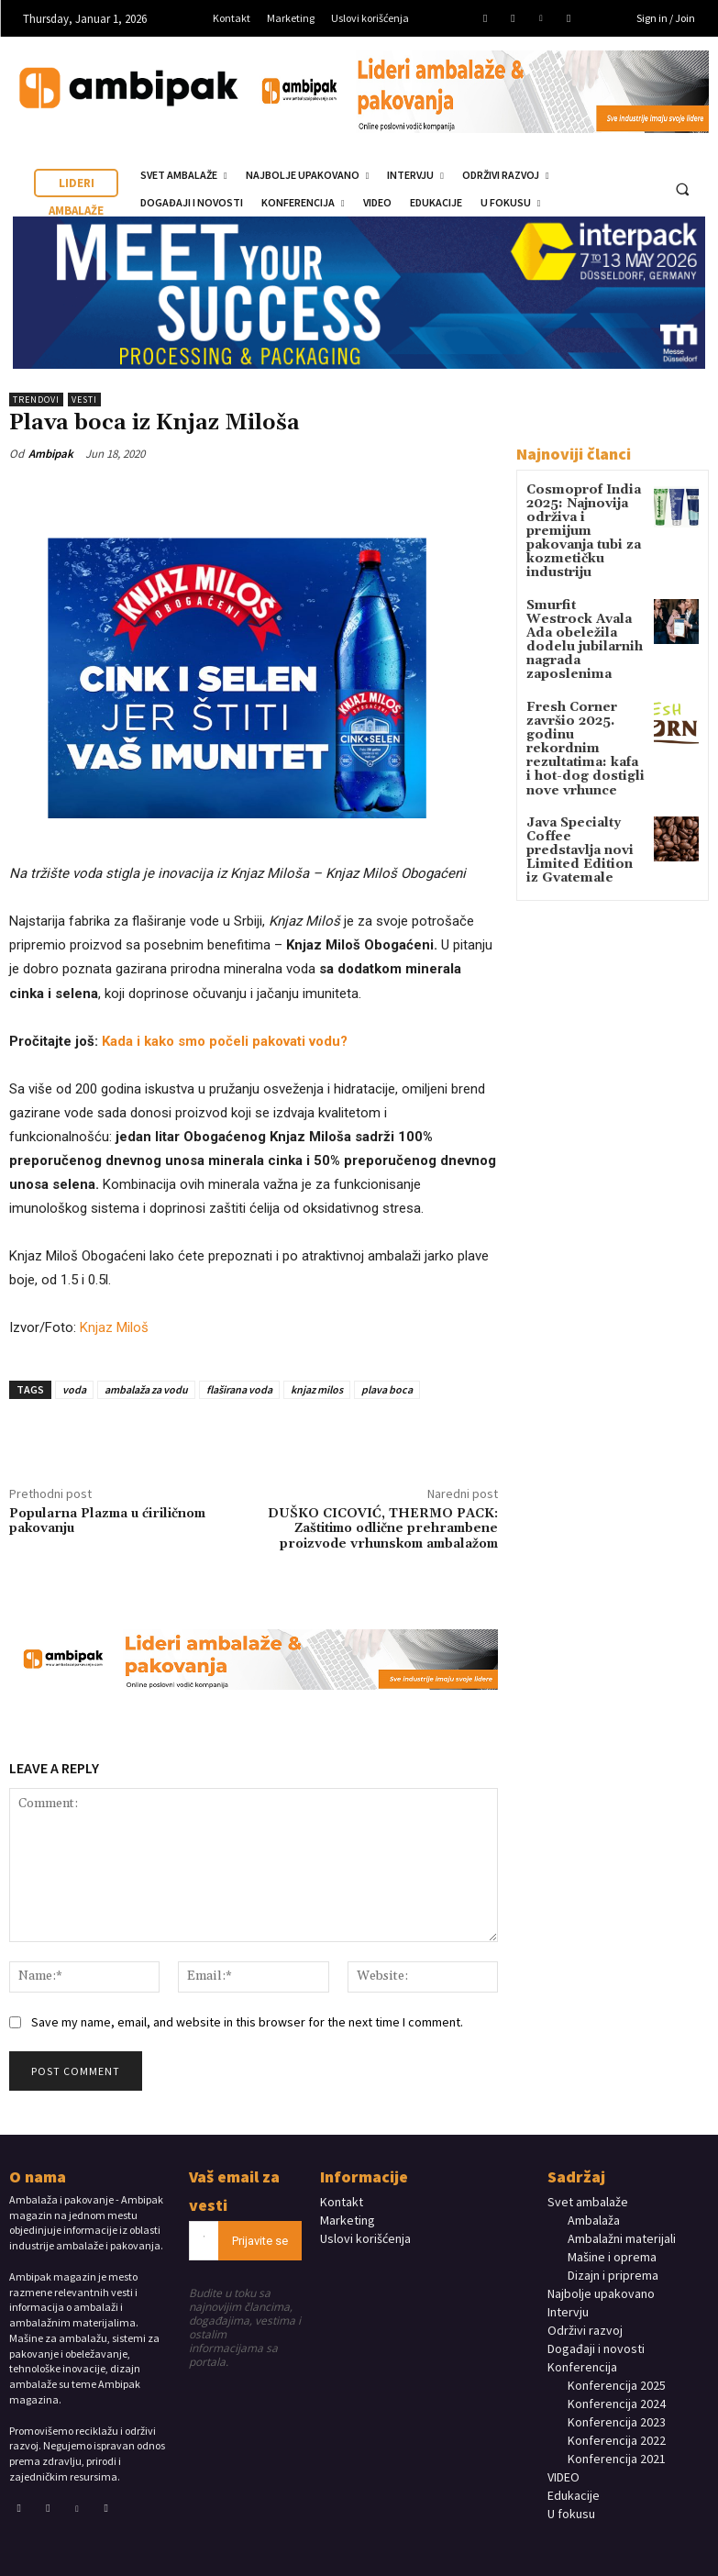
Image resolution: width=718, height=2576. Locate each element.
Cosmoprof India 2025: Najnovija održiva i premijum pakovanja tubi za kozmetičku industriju (580, 520)
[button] (682, 190)
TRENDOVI (36, 399)
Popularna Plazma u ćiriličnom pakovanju (107, 1521)
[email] (204, 2240)
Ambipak (50, 453)
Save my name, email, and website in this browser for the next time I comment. (247, 2022)
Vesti (84, 399)
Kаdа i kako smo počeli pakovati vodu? (225, 1041)
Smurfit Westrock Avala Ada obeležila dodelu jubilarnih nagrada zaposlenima (583, 606)
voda (74, 1389)
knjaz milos (317, 1389)
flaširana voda (239, 1389)
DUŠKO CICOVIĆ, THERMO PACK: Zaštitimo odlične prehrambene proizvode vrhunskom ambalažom (383, 1529)
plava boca (387, 1389)
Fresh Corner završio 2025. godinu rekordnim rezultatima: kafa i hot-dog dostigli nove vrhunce (580, 692)
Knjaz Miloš (114, 1327)
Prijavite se (260, 2241)
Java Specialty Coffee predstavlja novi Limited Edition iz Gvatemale (579, 778)
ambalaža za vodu (146, 1389)
